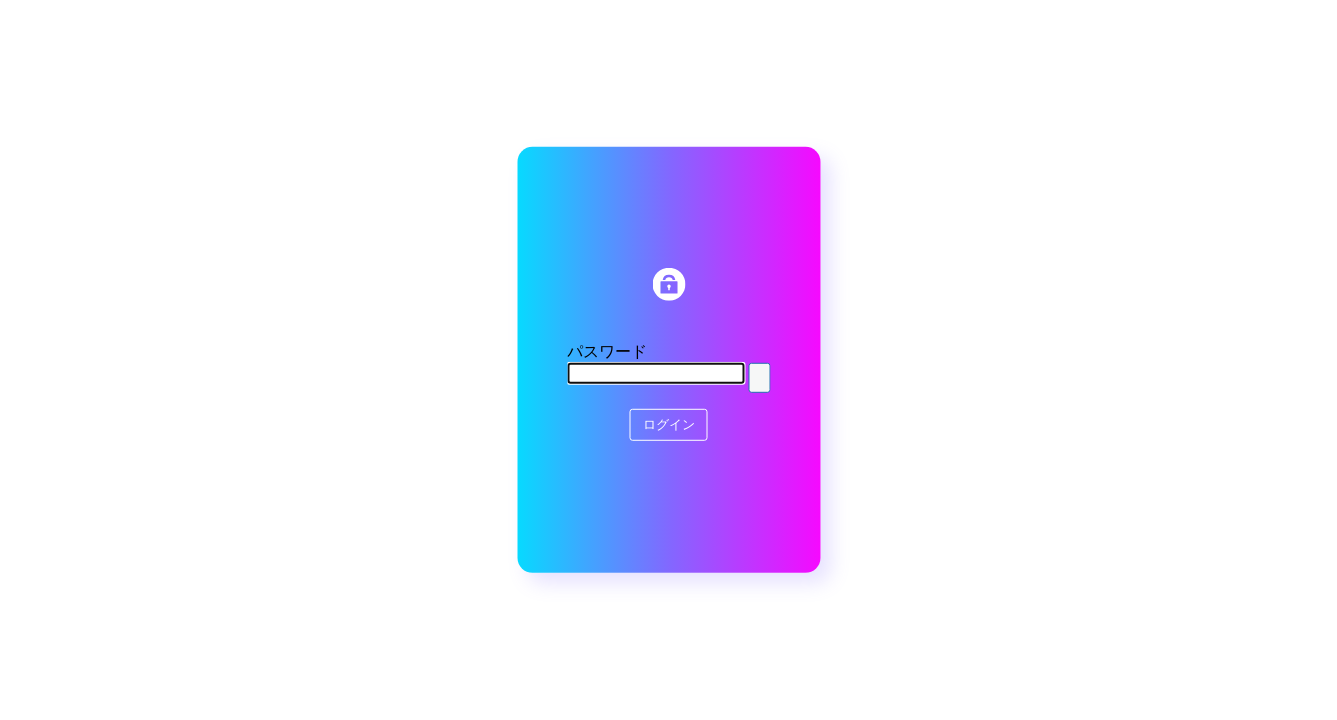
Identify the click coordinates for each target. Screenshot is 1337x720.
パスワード (607, 351)
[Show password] (759, 378)
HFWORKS (668, 284)
